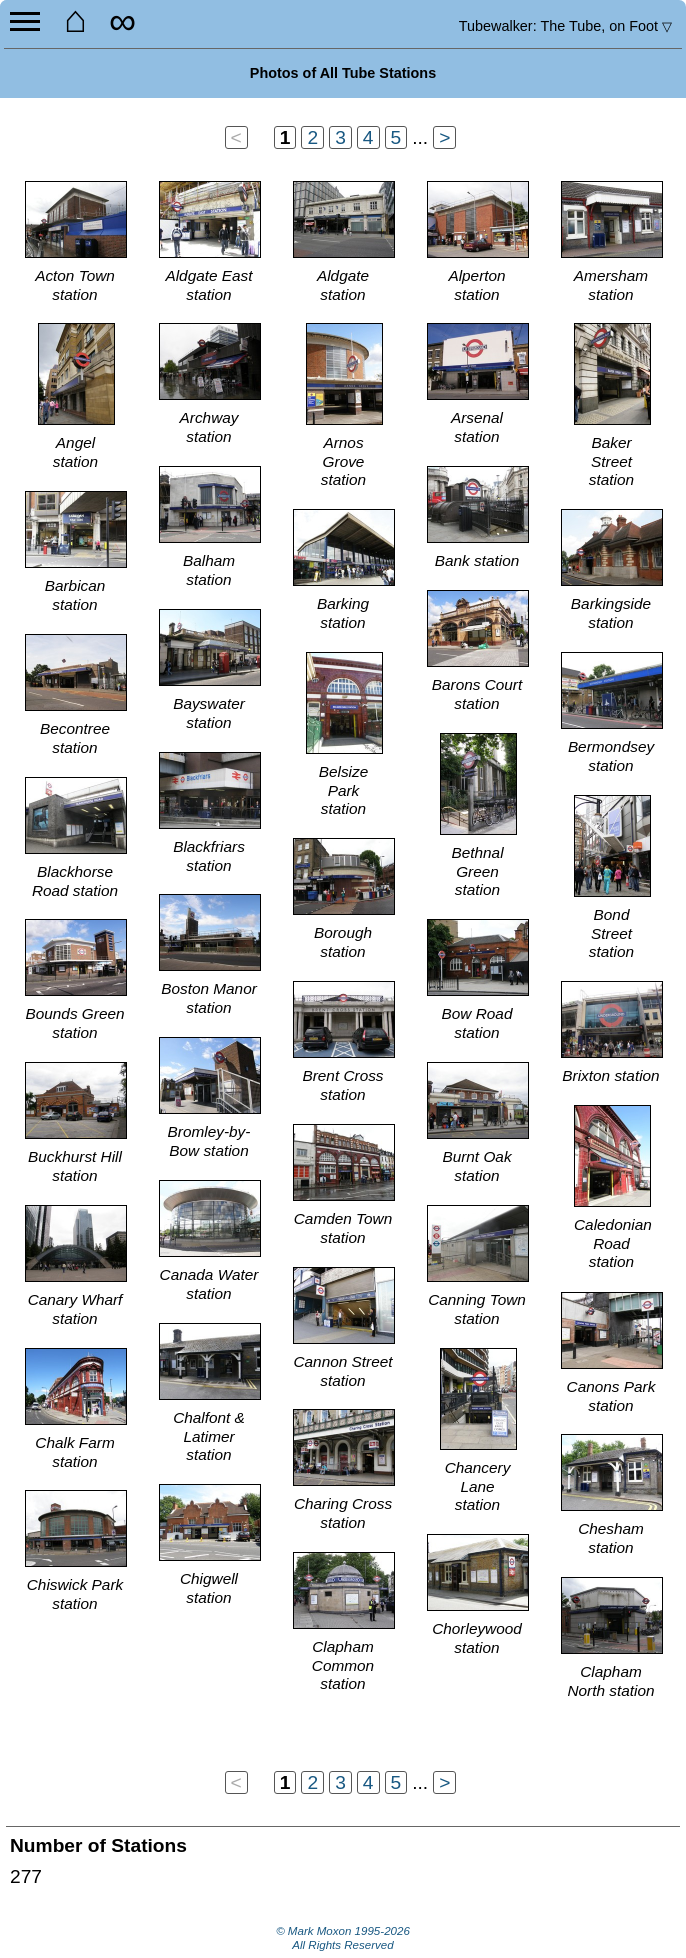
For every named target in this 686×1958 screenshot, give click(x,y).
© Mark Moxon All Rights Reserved (343, 1938)
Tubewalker (565, 26)
